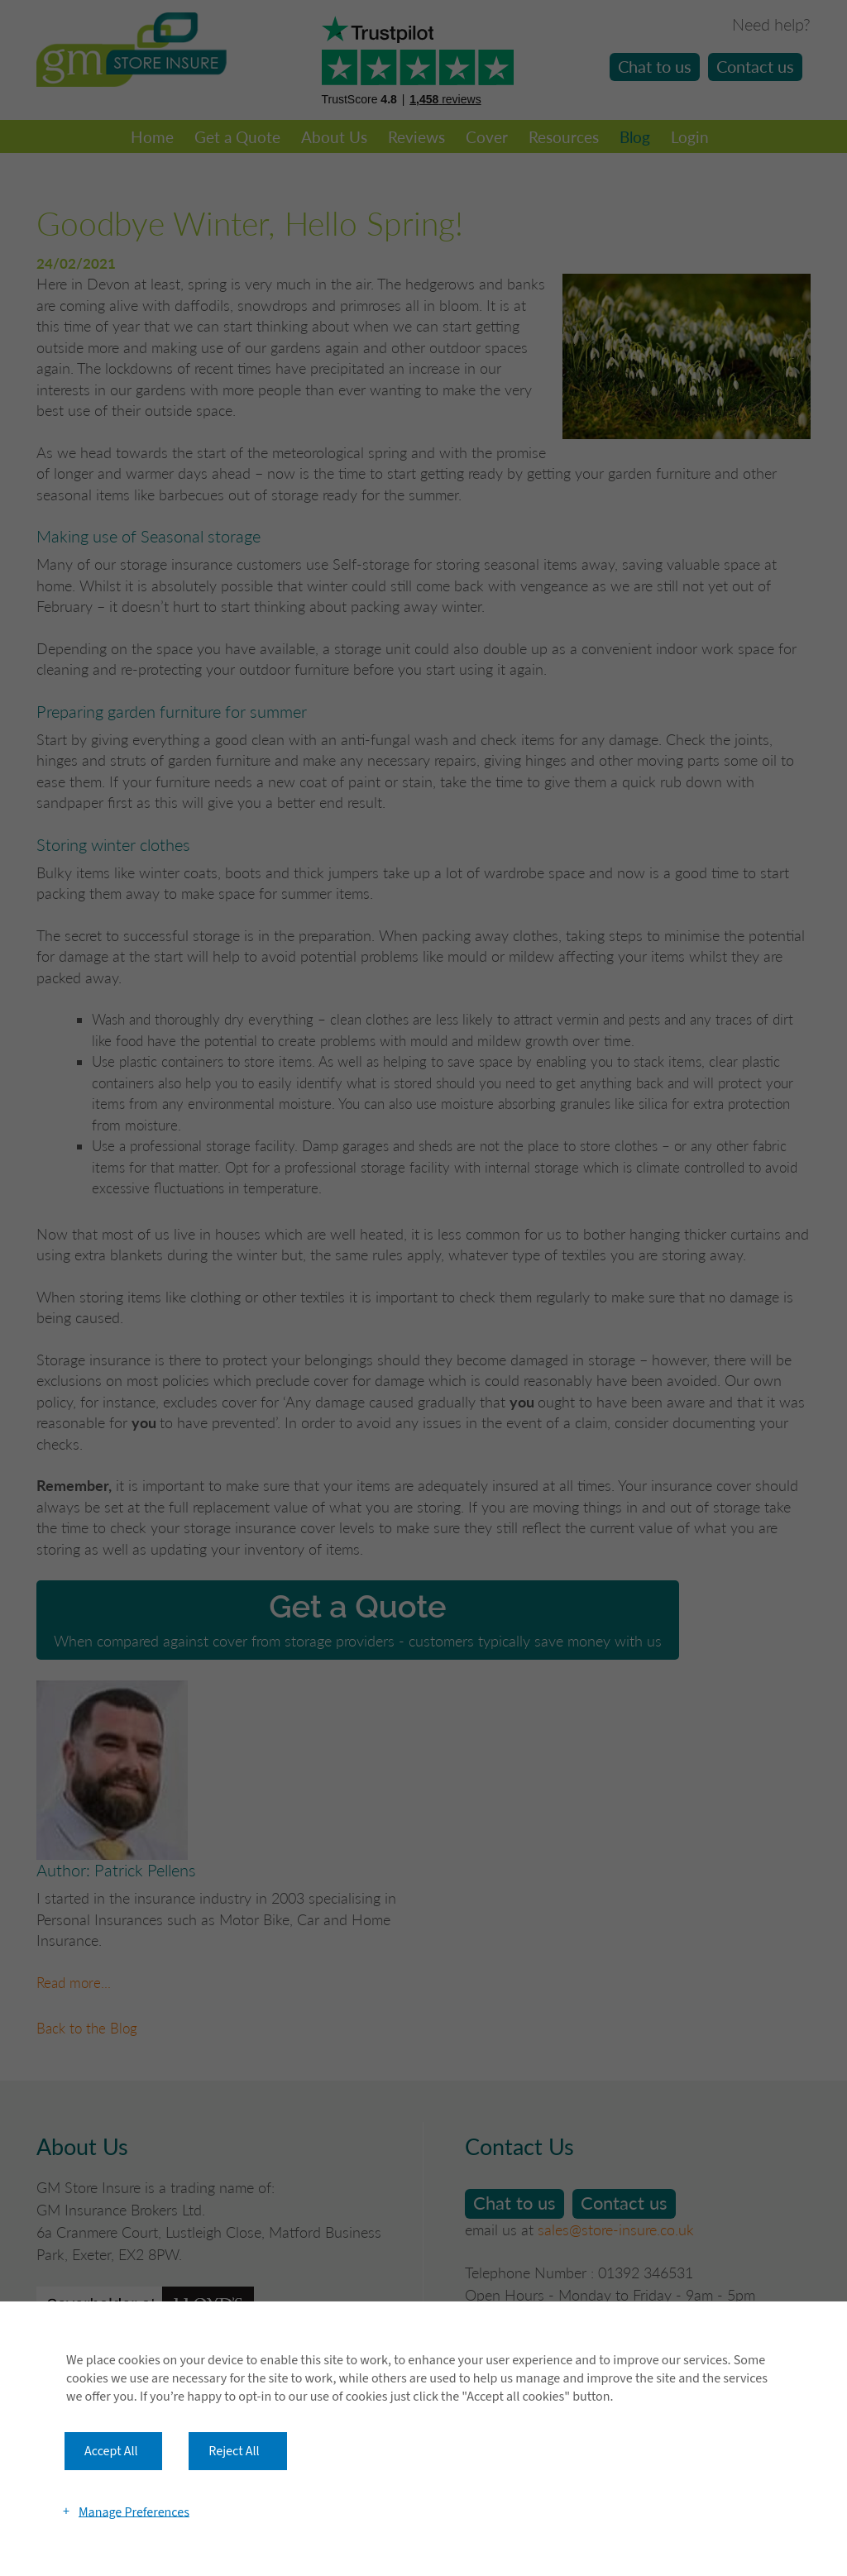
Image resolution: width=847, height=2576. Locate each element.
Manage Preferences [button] (134, 2511)
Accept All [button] (111, 2451)
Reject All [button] (233, 2451)
